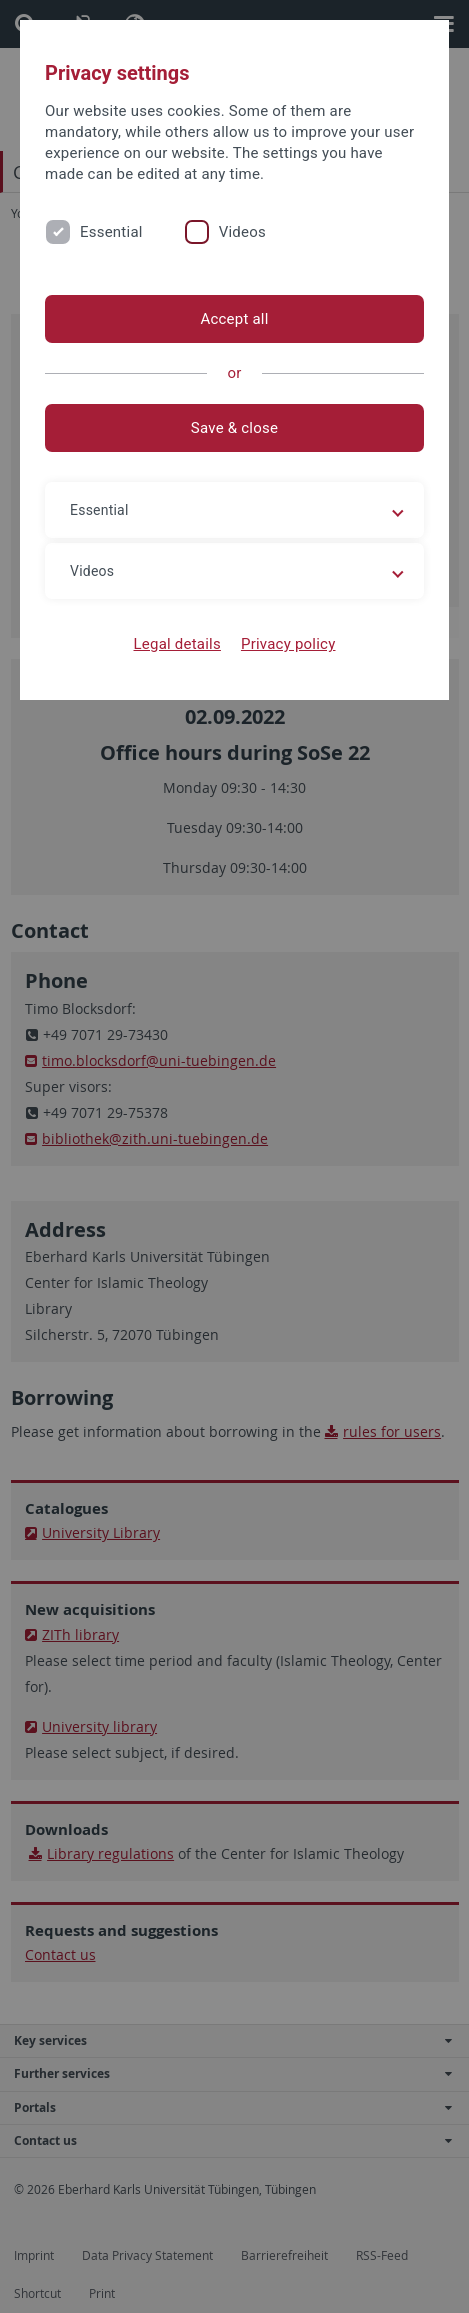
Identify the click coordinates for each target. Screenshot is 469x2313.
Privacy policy (288, 644)
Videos (242, 232)
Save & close (234, 428)
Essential (111, 232)
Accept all (234, 319)
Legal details (177, 644)
